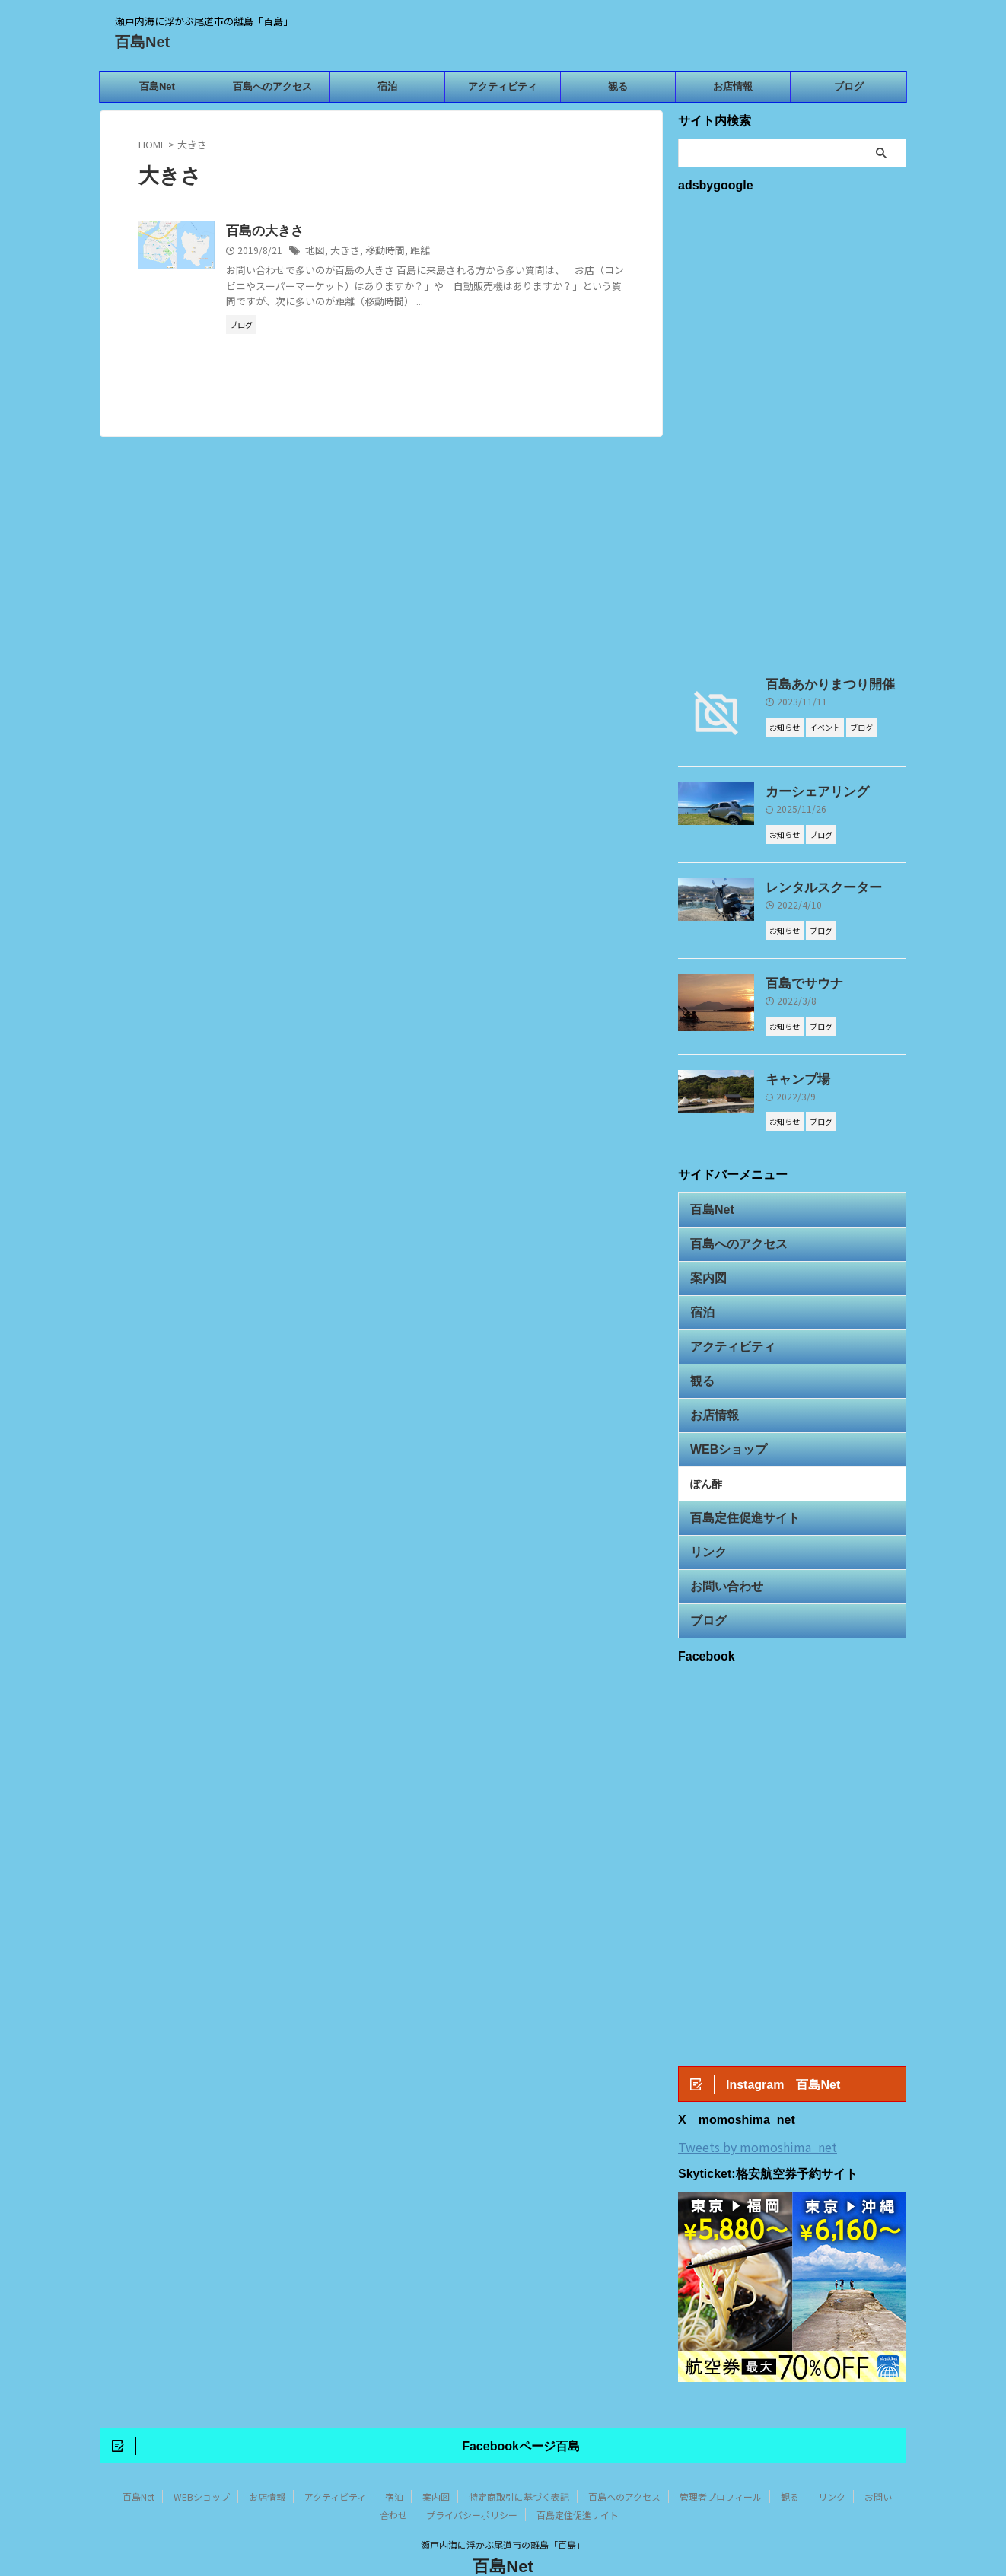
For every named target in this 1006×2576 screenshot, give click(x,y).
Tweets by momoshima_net (757, 2104)
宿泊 (387, 86)
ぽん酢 (706, 1452)
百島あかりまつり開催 (819, 684)
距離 (412, 250)
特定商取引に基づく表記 (519, 2456)
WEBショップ (721, 1420)
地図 (314, 250)
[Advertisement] (792, 431)
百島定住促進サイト (734, 1483)
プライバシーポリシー (471, 2475)
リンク (705, 1514)
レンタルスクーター (813, 886)
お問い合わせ (720, 1545)
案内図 (705, 1264)
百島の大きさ (262, 230)
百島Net (142, 41)
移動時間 (379, 250)
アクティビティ (502, 86)
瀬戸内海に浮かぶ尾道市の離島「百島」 (503, 2504)
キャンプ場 (792, 1074)
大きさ (342, 250)
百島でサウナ (797, 979)
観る (618, 86)
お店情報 (733, 86)
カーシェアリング (808, 791)
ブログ (849, 86)
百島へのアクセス (272, 86)
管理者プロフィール (721, 2456)
